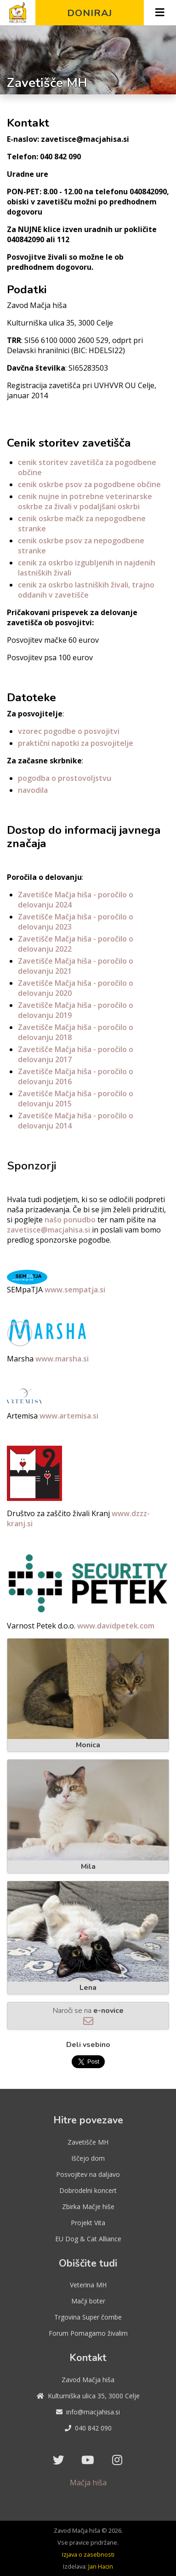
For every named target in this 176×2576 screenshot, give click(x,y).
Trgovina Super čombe (88, 2317)
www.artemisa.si (69, 1416)
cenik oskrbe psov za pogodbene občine (89, 484)
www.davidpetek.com (115, 1626)
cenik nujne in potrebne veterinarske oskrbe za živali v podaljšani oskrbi (85, 501)
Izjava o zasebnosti (88, 2554)
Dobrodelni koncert (88, 2190)
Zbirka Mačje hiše (88, 2206)
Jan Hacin (100, 2566)
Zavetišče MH (88, 2142)
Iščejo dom (88, 2158)
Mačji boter (88, 2301)
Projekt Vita (88, 2222)
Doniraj (89, 12)
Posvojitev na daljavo (88, 2174)
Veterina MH (88, 2284)
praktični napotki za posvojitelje (75, 743)
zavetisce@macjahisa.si (48, 1230)
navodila (33, 790)
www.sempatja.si (75, 1290)
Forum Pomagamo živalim (88, 2333)
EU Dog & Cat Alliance (88, 2238)
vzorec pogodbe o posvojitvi (68, 731)
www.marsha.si (62, 1359)
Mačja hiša (88, 2482)
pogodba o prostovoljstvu (64, 778)
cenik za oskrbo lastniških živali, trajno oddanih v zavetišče (86, 590)
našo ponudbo (70, 1220)
